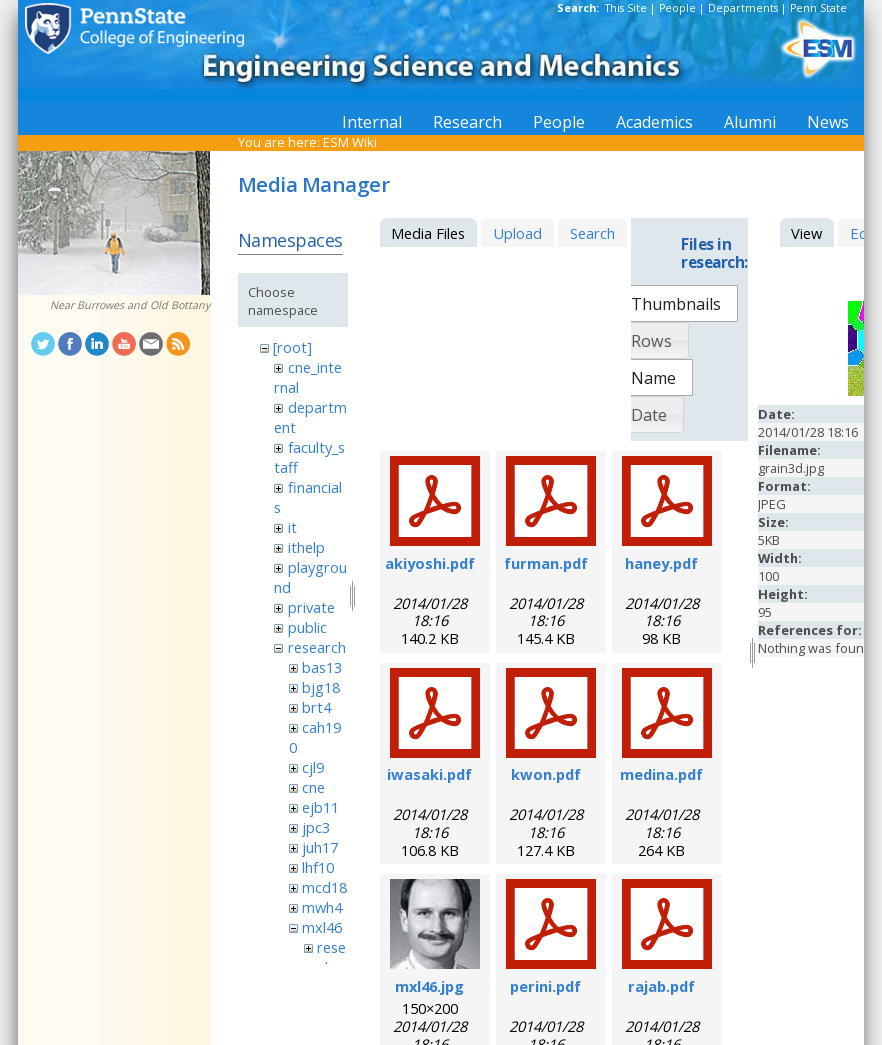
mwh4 (322, 907)
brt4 (316, 707)
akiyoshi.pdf (430, 563)
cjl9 (313, 767)
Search (592, 233)
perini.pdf (545, 986)
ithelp (306, 547)
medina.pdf (661, 774)
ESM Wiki (350, 142)
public (307, 627)
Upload (517, 233)
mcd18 (324, 887)
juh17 (320, 847)
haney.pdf (661, 563)
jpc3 (316, 827)
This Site (626, 8)
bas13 (322, 667)
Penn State (818, 8)
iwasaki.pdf (429, 774)
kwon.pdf (546, 774)
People (677, 8)
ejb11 (320, 807)
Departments (743, 8)
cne (313, 787)
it (292, 527)
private (311, 607)
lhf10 (318, 867)
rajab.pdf (661, 986)
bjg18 (321, 687)
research (317, 647)
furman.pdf (546, 563)
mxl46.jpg (429, 986)
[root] (292, 347)
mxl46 (322, 927)
